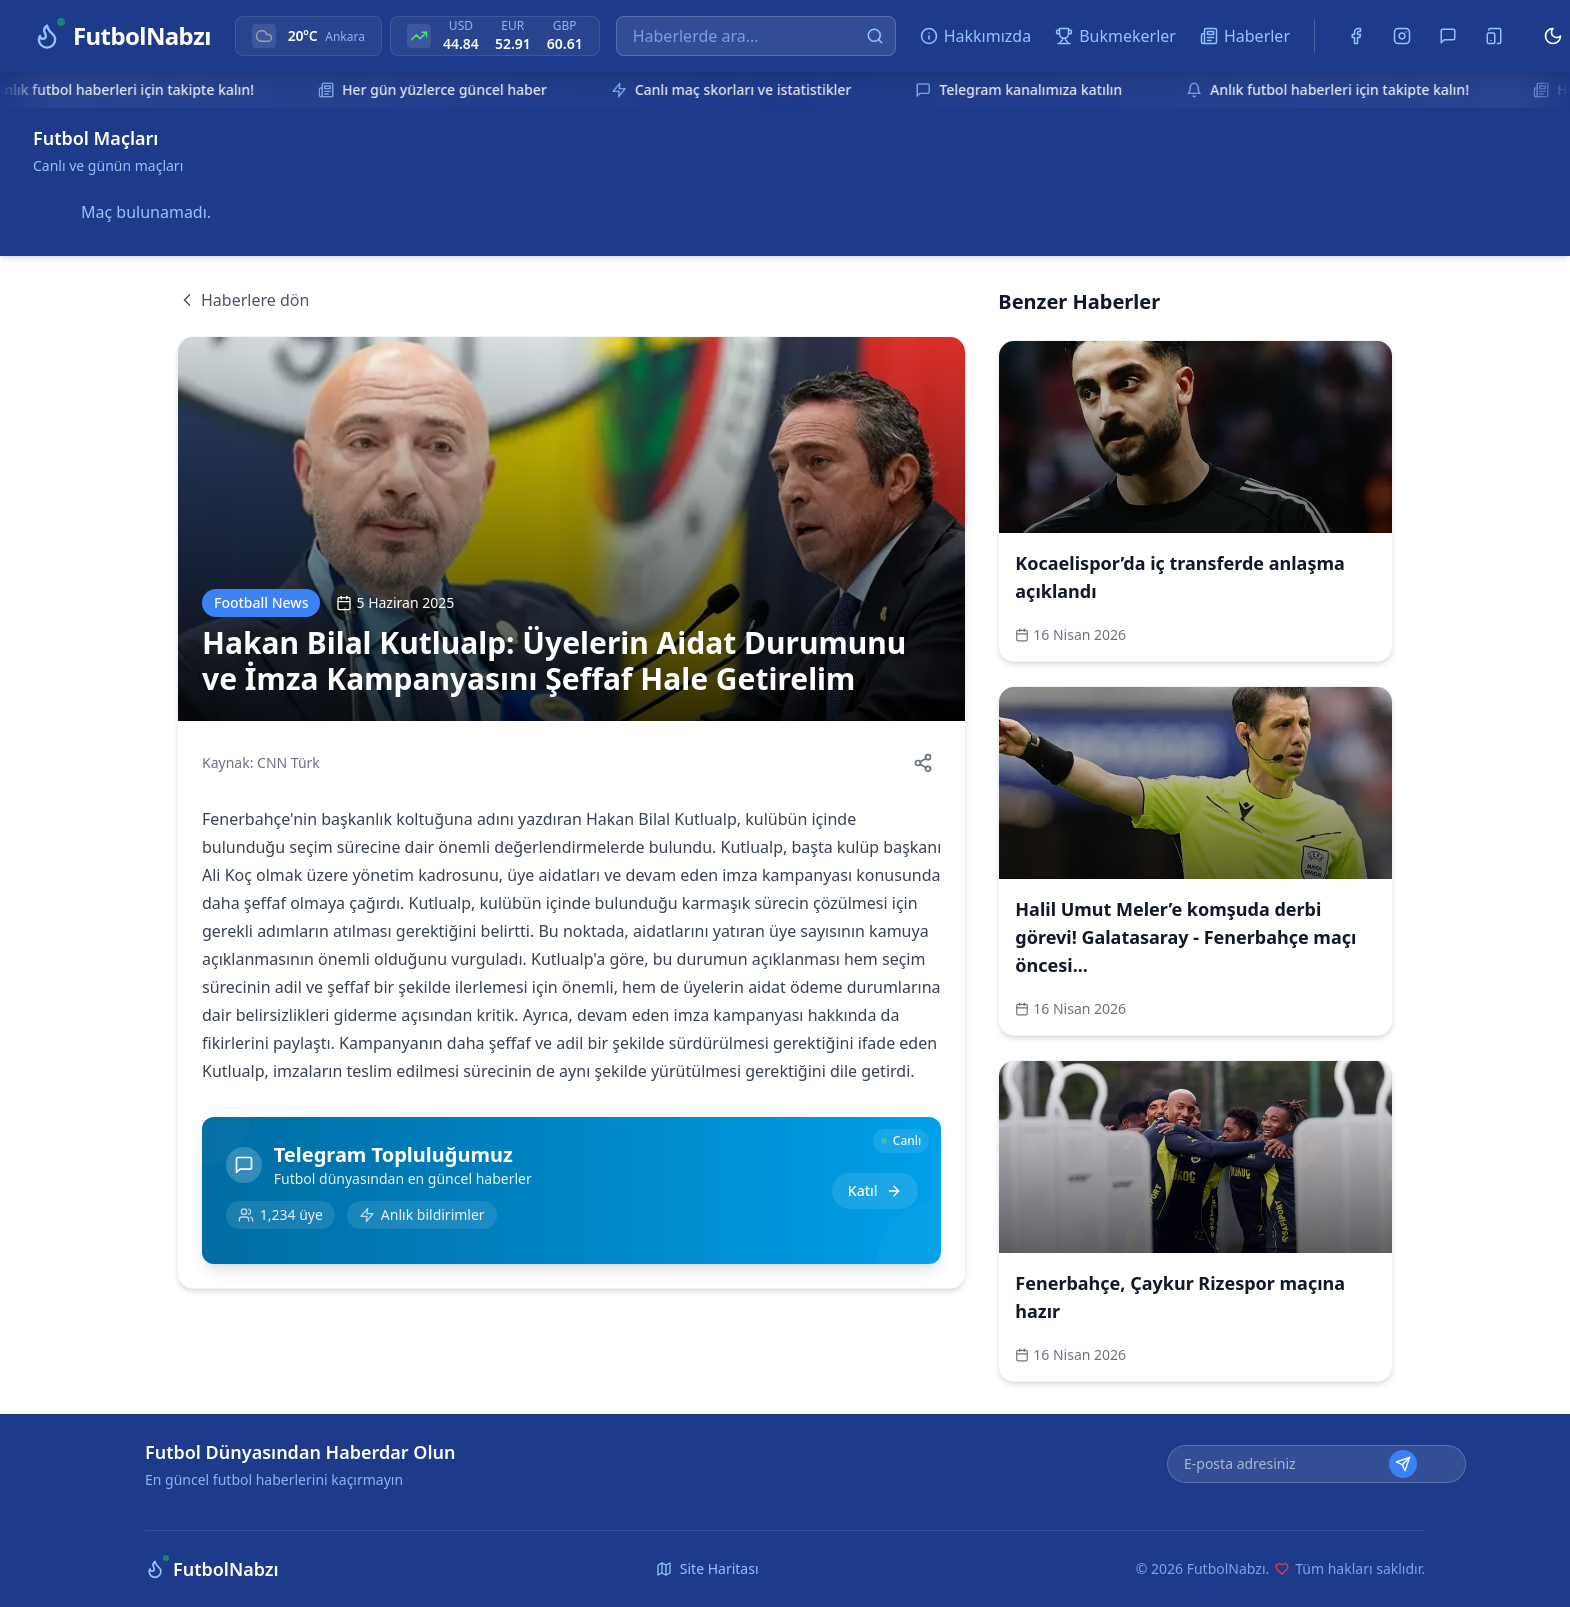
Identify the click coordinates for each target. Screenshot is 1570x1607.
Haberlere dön (243, 300)
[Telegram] (1448, 36)
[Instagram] (1402, 36)
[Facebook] (1356, 36)
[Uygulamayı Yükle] (1494, 36)
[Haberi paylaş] (923, 763)
